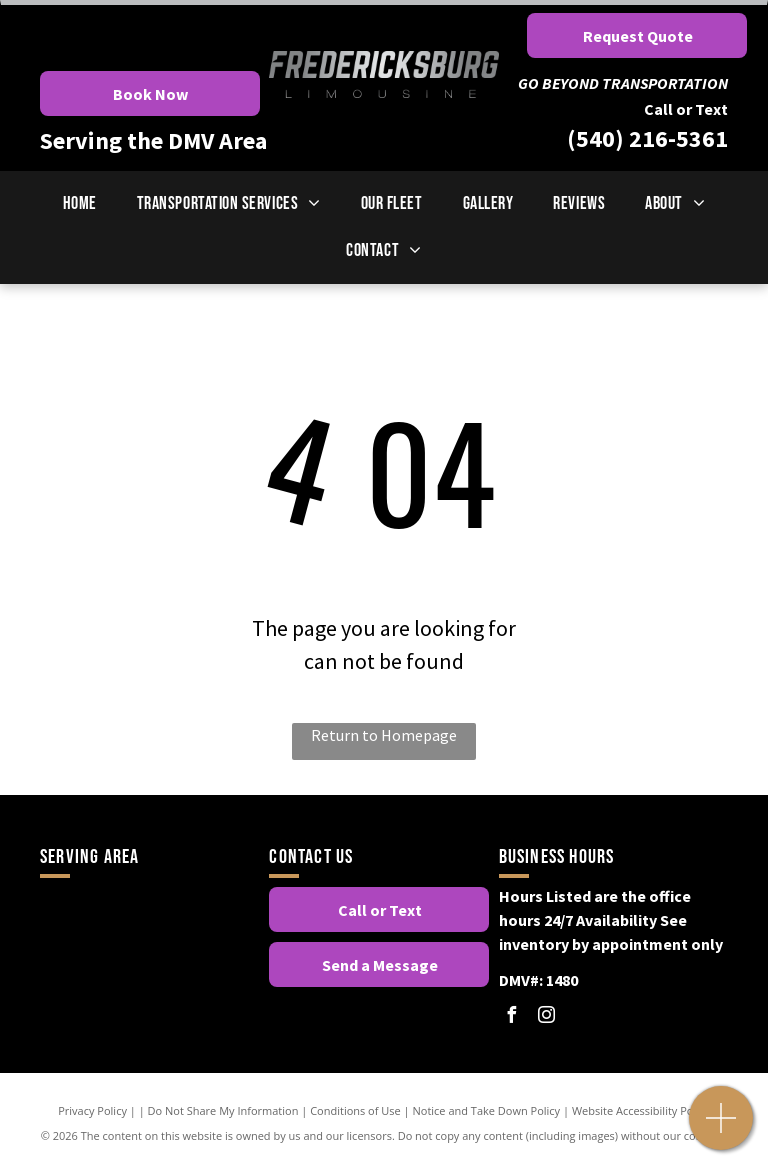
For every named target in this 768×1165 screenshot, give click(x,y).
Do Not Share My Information (223, 1110)
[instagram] (547, 1017)
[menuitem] (80, 203)
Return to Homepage (384, 735)
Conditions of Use (355, 1110)
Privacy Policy (92, 1110)
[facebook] (512, 1017)
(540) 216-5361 (647, 138)
